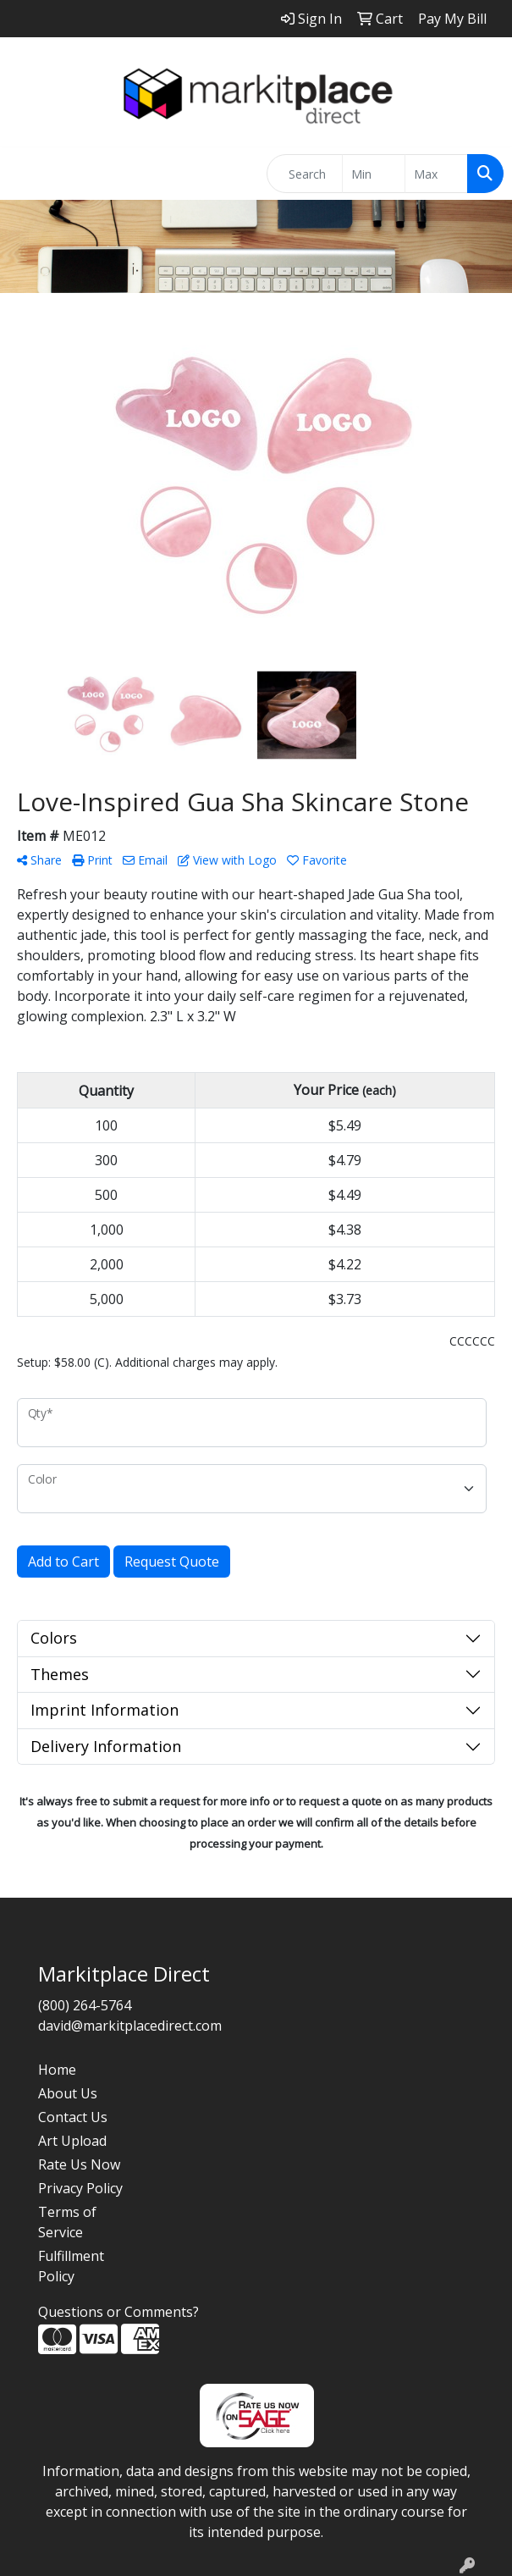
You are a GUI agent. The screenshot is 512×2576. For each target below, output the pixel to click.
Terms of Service (67, 2222)
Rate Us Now (79, 2164)
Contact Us (72, 2117)
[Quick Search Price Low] (373, 173)
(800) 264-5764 (84, 2005)
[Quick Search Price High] (436, 173)
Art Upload (72, 2140)
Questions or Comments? (118, 2311)
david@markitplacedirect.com (130, 2025)
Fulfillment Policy (71, 2266)
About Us (67, 2093)
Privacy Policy (80, 2188)
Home (57, 2069)
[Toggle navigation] (26, 173)
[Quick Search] (305, 173)
